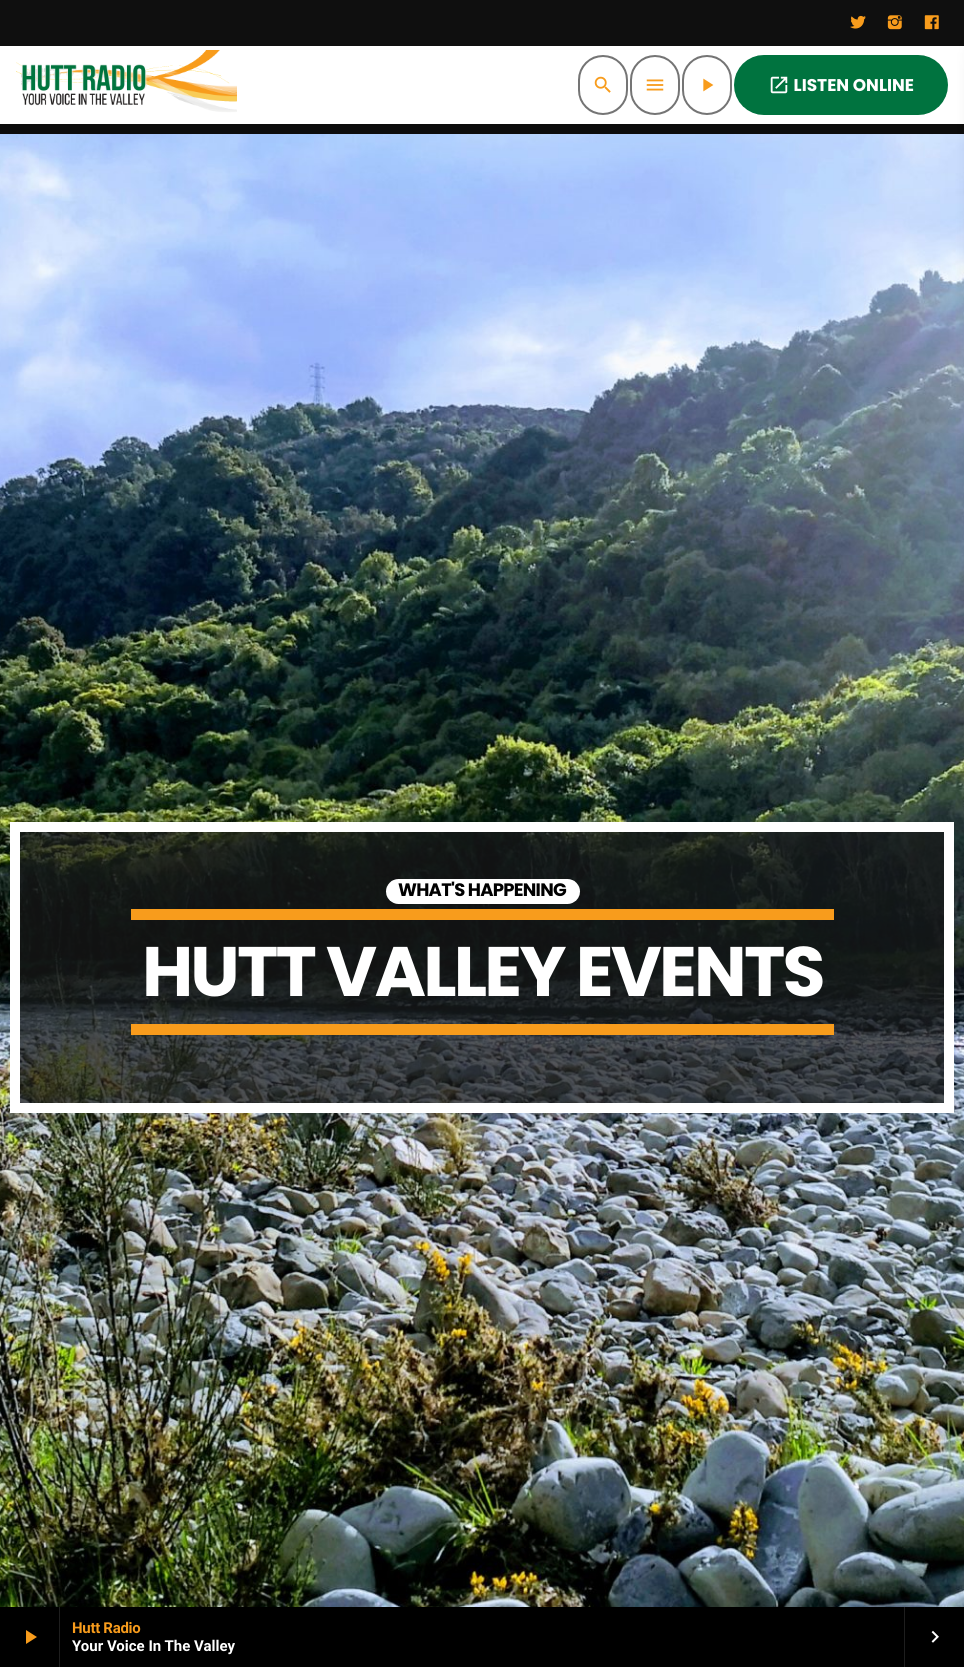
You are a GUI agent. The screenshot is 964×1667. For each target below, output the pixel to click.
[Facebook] (932, 23)
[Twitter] (858, 23)
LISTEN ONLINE (841, 85)
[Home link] (126, 85)
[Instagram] (895, 23)
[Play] (707, 85)
